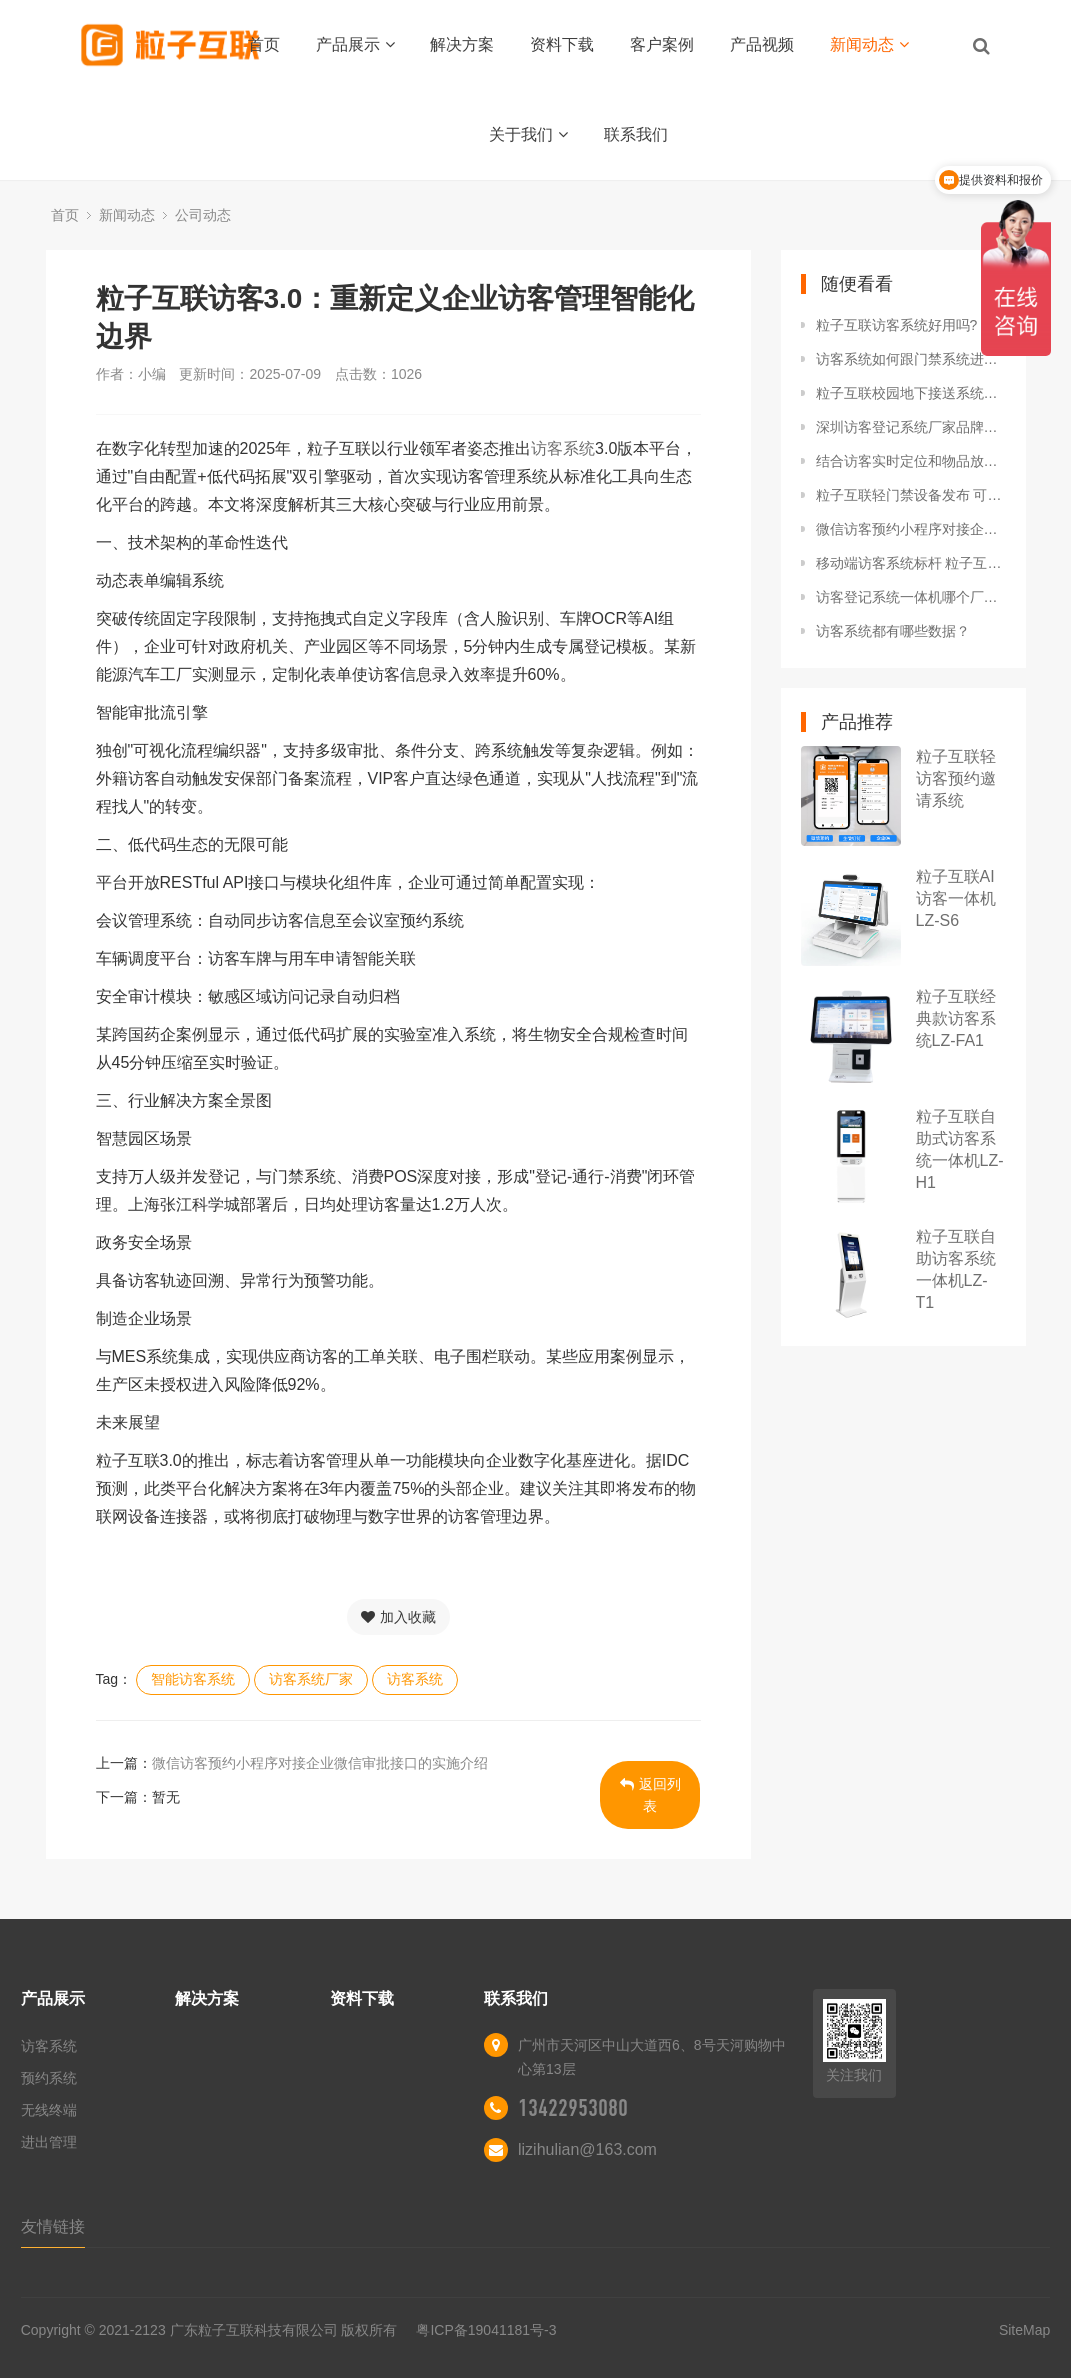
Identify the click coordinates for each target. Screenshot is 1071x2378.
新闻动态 (869, 44)
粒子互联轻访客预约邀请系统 (956, 778)
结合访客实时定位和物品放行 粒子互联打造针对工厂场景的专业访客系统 (911, 461)
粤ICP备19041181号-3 (486, 2330)
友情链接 (53, 2226)
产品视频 (762, 44)
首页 (264, 44)
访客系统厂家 (311, 1679)
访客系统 (563, 448)
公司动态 (203, 215)
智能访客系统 (193, 1679)
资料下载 (562, 44)
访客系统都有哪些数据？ (893, 631)
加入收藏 (398, 1617)
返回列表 (650, 1795)
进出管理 (49, 2142)
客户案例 (662, 44)
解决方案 (462, 44)
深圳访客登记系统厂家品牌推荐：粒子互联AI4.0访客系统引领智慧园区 (911, 427)
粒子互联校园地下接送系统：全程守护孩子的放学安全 (911, 393)
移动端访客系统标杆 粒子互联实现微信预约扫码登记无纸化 (911, 563)
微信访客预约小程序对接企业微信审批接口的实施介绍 (320, 1763)
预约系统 (49, 2078)
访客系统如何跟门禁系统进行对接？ (911, 359)
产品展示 (355, 44)
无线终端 (49, 2110)
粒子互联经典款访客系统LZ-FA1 (956, 1018)
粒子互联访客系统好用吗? (897, 325)
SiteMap (1024, 2330)
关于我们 (528, 134)
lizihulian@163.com (587, 2149)
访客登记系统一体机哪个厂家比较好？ (911, 597)
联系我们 (636, 134)
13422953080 (573, 2108)
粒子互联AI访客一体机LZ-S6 (956, 898)
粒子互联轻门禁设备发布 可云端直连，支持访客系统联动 (911, 495)
